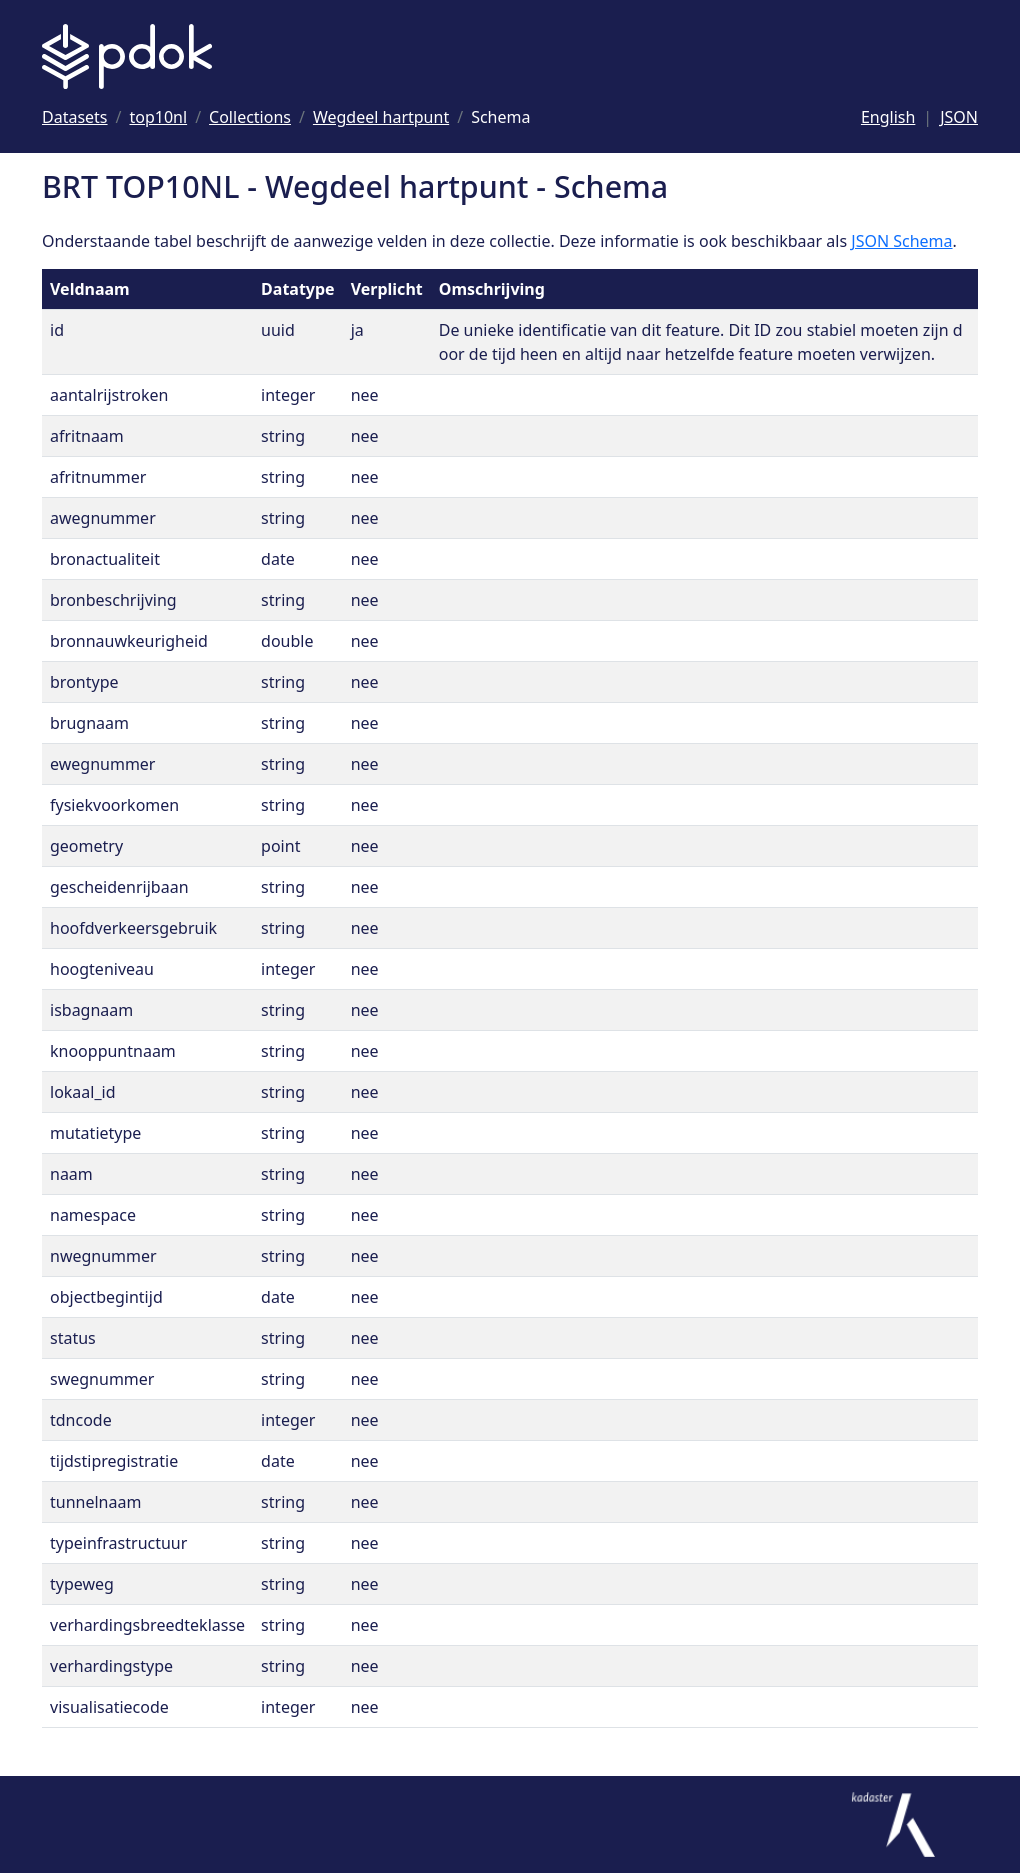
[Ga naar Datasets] (75, 117)
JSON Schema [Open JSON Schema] (901, 241)
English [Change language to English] (888, 117)
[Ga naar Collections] (250, 117)
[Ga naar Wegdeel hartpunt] (381, 117)
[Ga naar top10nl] (159, 117)
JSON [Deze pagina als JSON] (959, 117)
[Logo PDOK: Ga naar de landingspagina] (127, 56)
